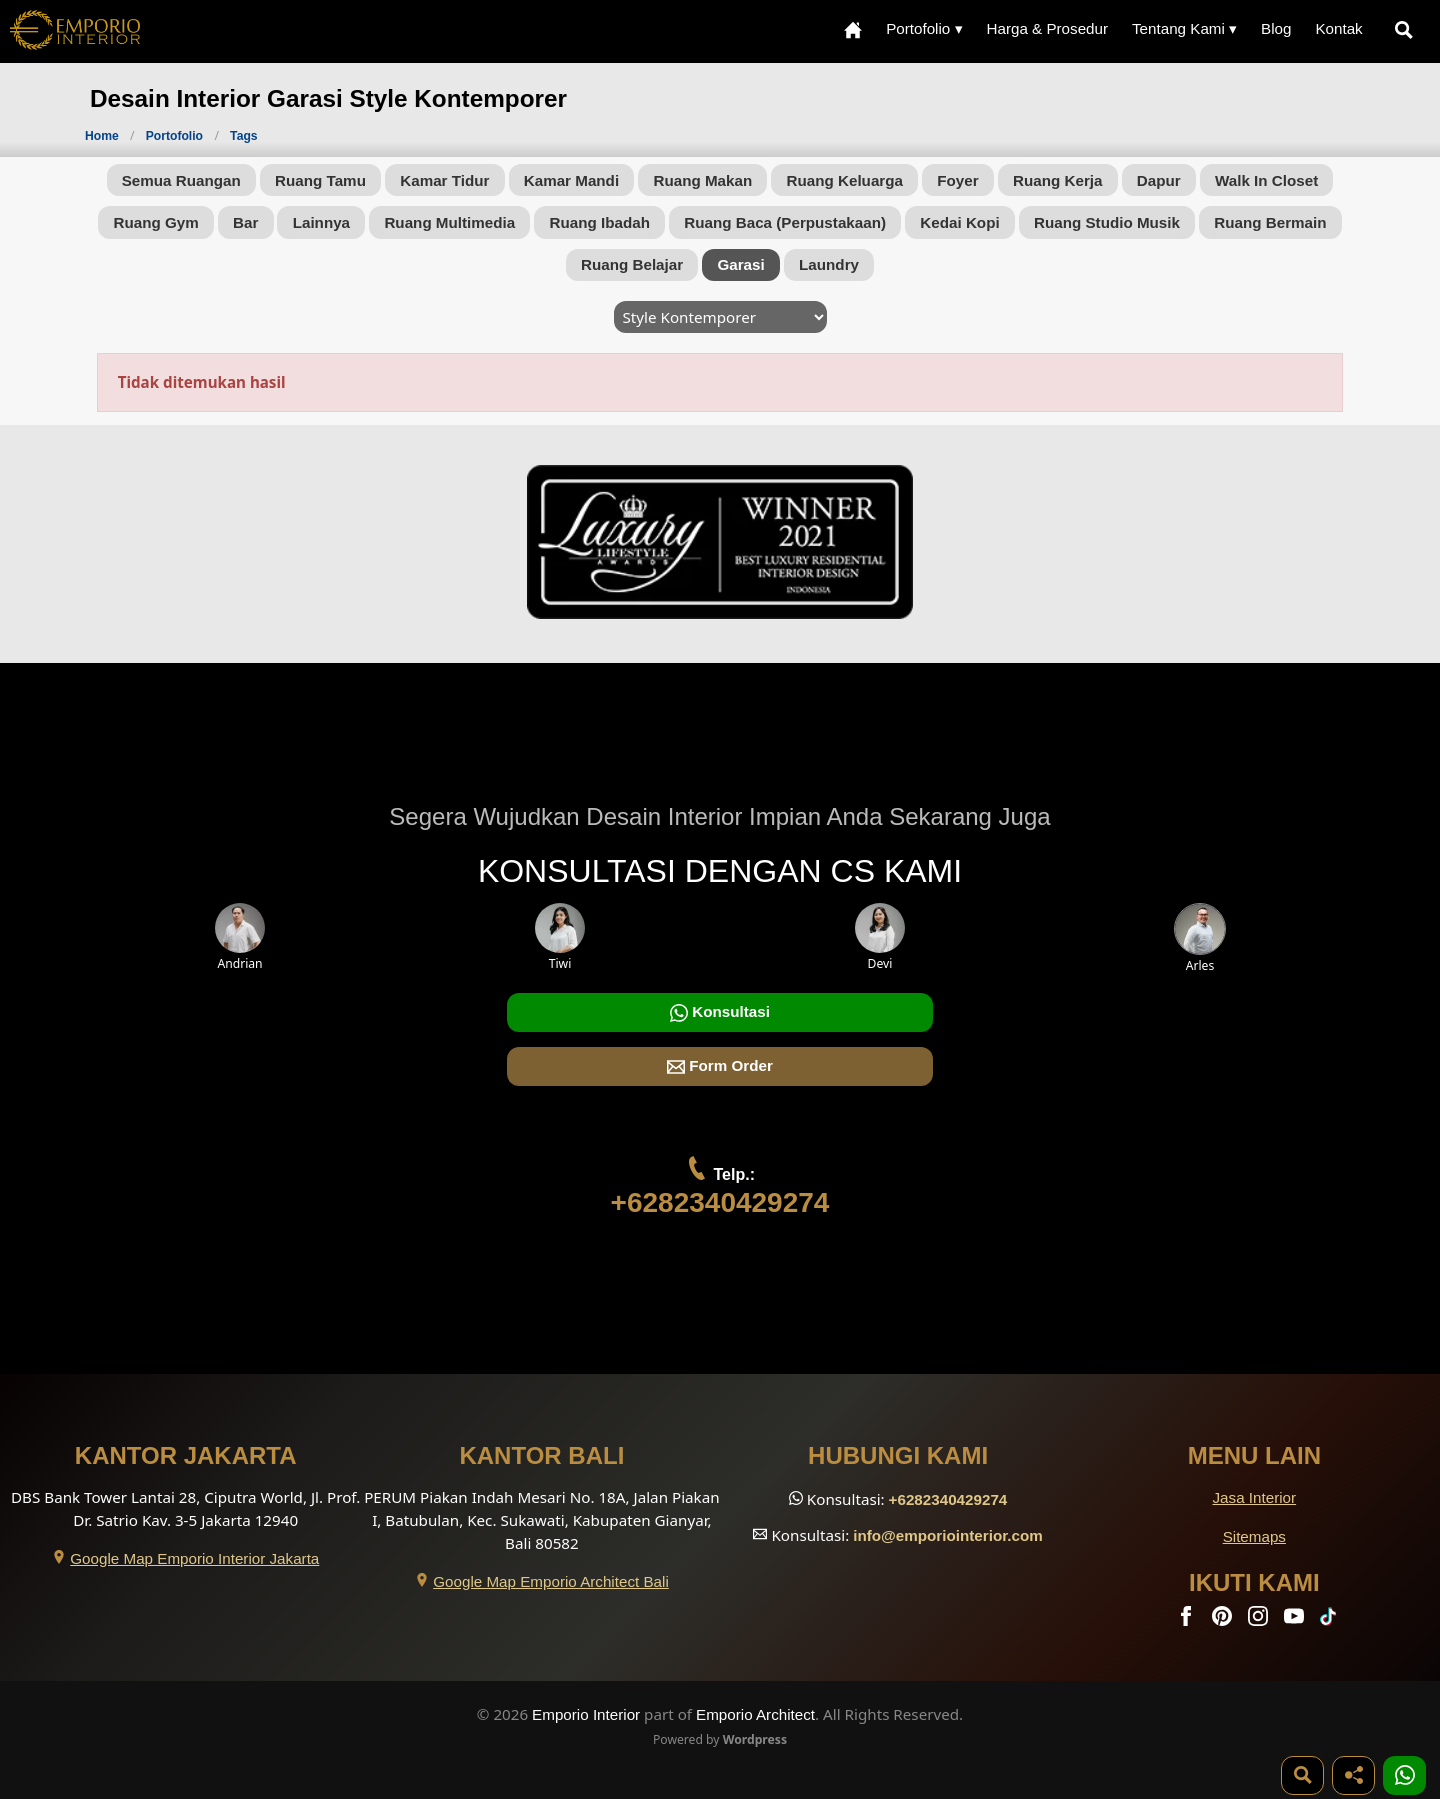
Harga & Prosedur (1047, 28)
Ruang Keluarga (845, 180)
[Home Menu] (853, 29)
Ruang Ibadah (600, 222)
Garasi (740, 264)
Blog (1276, 28)
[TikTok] (1332, 1620)
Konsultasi (720, 1012)
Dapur (1159, 180)
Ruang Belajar (632, 264)
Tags (243, 136)
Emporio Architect (755, 1714)
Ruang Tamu (320, 180)
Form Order (720, 1066)
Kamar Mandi (571, 180)
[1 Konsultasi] (1404, 1775)
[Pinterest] (1224, 1620)
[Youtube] (1296, 1620)
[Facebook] (1188, 1620)
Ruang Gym (155, 222)
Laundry (829, 264)
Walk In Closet (1266, 180)
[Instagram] (1260, 1620)
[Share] (1353, 1775)
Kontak (1338, 28)
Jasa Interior (1255, 1497)
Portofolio (176, 136)
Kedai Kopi (959, 222)
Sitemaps (1254, 1536)
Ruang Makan (702, 180)
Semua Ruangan (181, 180)
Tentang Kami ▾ (1184, 28)
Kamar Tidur (444, 180)
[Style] (720, 317)
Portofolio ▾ (924, 28)
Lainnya (321, 222)
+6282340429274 (720, 1202)
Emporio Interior (586, 1714)
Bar (245, 222)
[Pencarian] (1408, 29)
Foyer (957, 180)
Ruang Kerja (1057, 180)
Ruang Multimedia (449, 222)
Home (102, 136)
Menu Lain (1254, 1455)
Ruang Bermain (1270, 222)
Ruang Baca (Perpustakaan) (785, 222)
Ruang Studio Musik (1107, 222)
